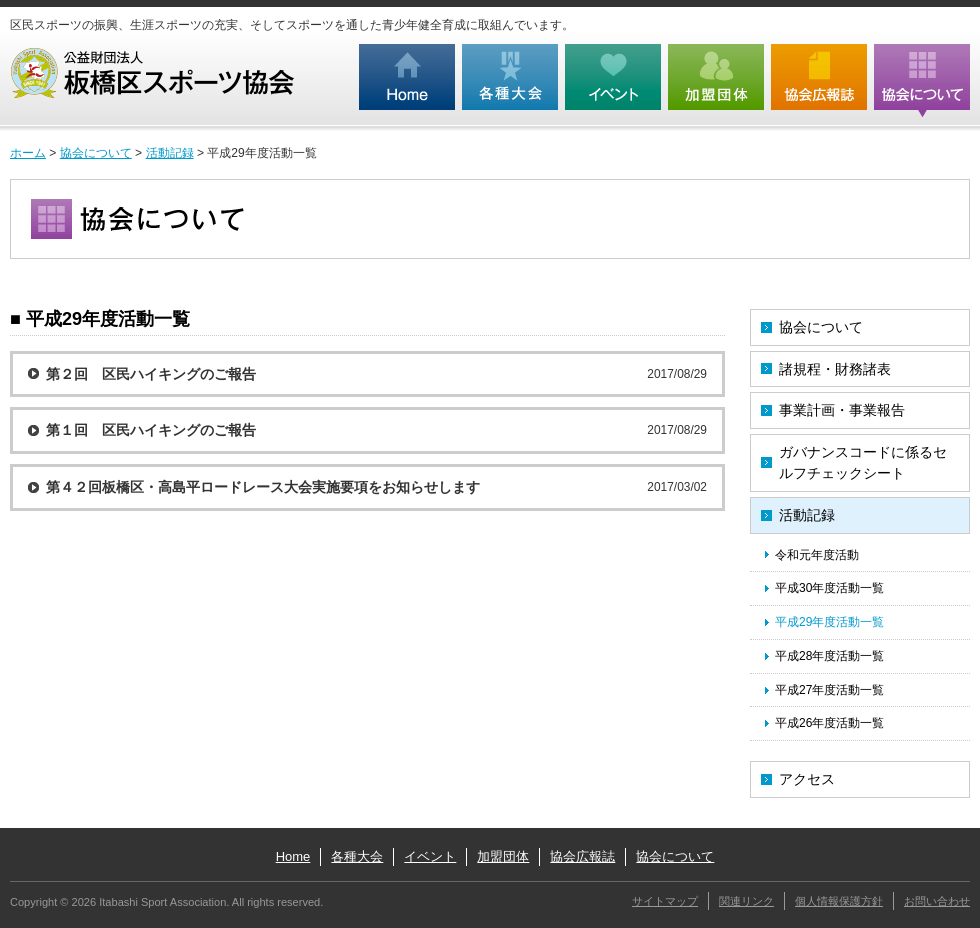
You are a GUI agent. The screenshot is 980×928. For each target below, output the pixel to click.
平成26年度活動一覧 (829, 723)
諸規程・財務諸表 (835, 369)
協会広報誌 (582, 856)
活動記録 (170, 153)
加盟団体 (503, 856)
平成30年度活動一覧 (829, 588)
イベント (430, 856)
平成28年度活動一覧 (829, 656)
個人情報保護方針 (839, 901)
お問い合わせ (937, 901)
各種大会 (357, 856)
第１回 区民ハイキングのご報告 (151, 430)
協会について (96, 153)
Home (293, 856)
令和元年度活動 (817, 555)
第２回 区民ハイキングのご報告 (151, 374)
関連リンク (746, 901)
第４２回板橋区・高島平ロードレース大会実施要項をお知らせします (263, 487)
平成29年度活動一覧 (829, 622)
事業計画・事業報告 (842, 410)
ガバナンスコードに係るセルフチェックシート (863, 462)
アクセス (807, 779)
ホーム (28, 153)
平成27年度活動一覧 (829, 690)
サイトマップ (665, 901)
